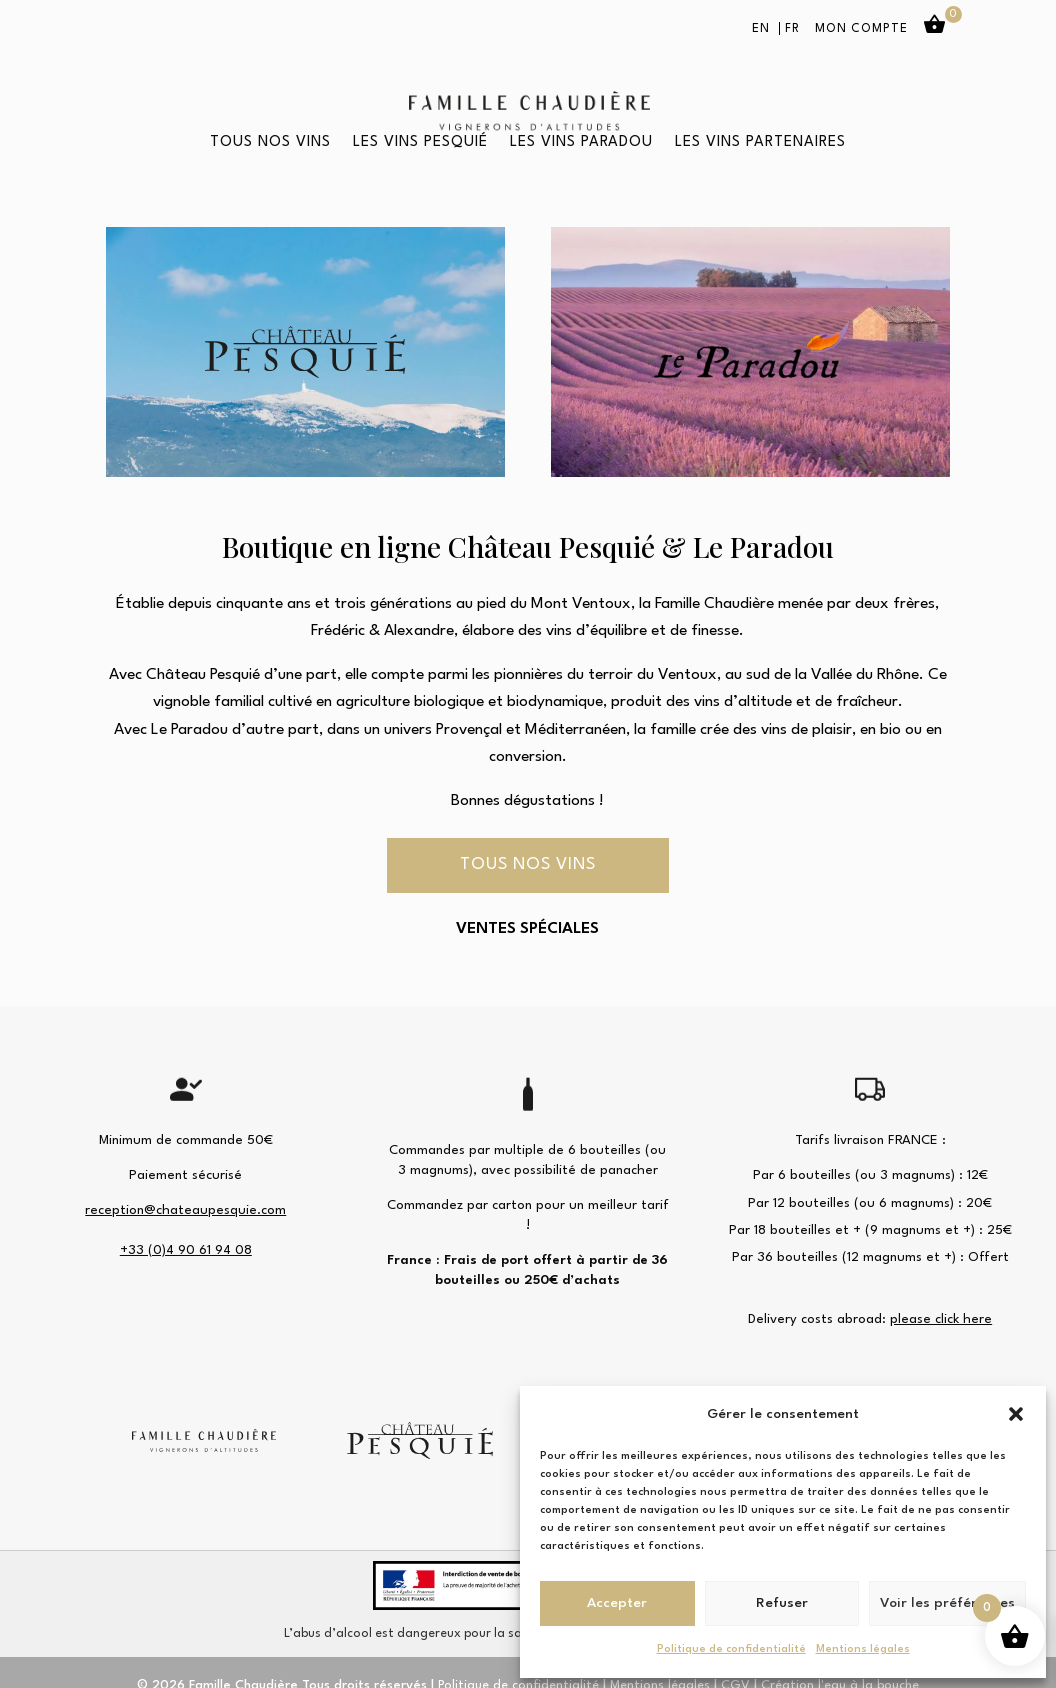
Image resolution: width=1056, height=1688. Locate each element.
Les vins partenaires (760, 143)
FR (792, 29)
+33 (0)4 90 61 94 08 (186, 1250)
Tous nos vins (270, 143)
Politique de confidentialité (731, 1649)
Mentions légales (863, 1649)
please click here (941, 1319)
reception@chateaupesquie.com (185, 1210)
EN (761, 29)
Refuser (782, 1603)
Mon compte (861, 29)
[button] (1016, 1414)
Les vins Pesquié (420, 143)
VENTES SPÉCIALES (527, 929)
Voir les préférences (947, 1603)
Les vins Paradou (581, 143)
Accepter (617, 1603)
